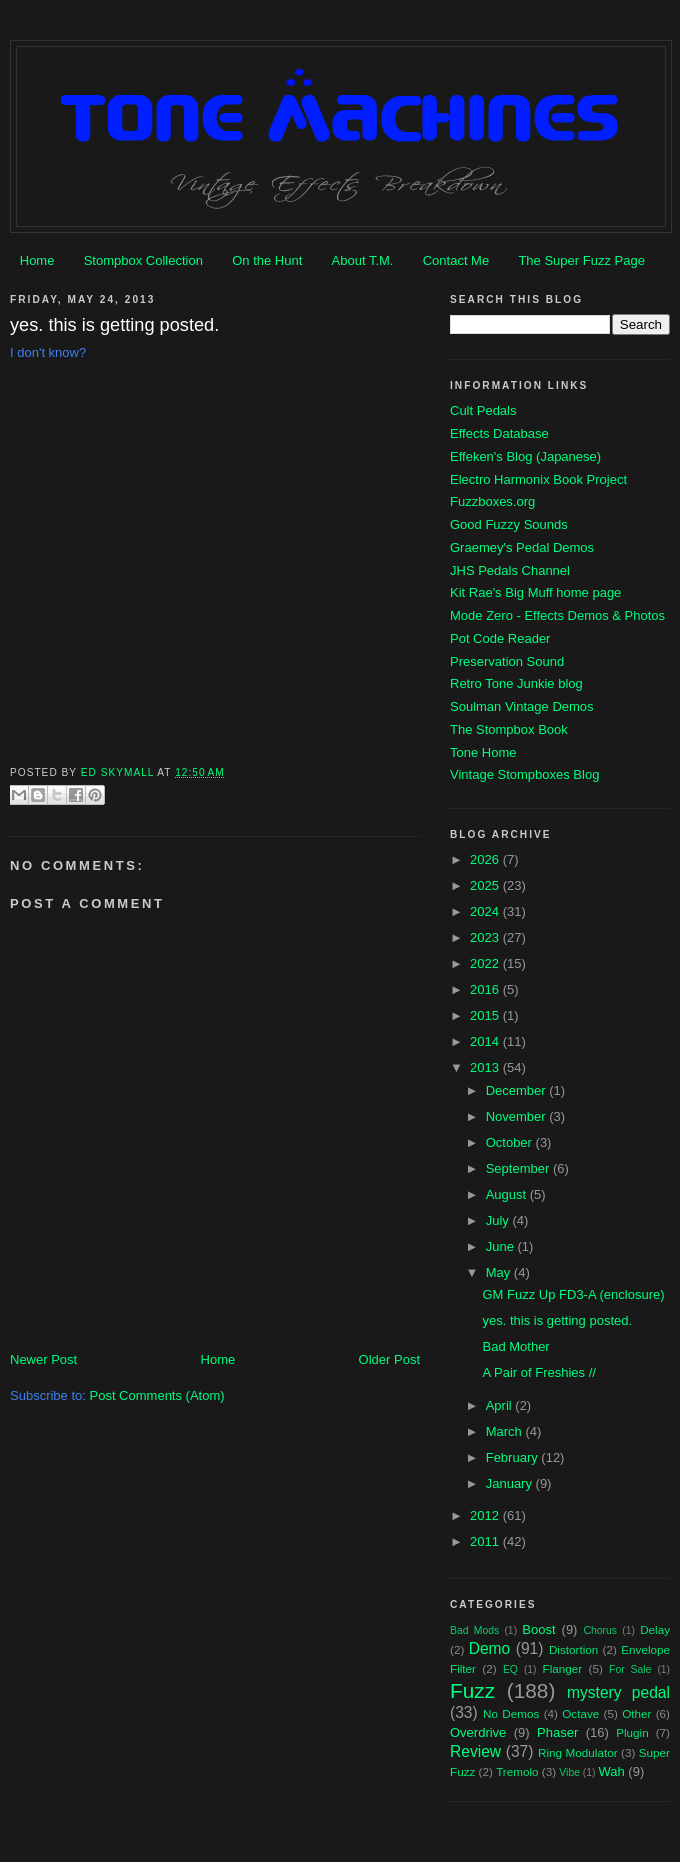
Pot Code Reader (500, 638)
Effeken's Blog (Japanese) (525, 456)
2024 (486, 911)
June (502, 1246)
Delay (655, 1629)
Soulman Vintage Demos (522, 706)
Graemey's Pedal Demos (522, 547)
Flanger (563, 1668)
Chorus (600, 1630)
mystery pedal (618, 1692)
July (499, 1220)
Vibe (569, 1772)
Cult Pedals (483, 410)
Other (636, 1713)
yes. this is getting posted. (557, 1320)
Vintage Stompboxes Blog (524, 774)
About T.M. (363, 260)
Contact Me (456, 260)
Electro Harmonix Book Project (538, 479)
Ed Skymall (119, 772)
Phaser (557, 1732)
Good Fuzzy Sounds (509, 524)
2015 (486, 1015)
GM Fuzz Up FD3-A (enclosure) (573, 1294)
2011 (486, 1541)
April (501, 1405)
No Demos (511, 1713)
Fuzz (472, 1690)
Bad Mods (474, 1630)
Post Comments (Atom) (157, 1395)
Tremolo (517, 1771)
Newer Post (43, 1359)
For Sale (630, 1669)
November (518, 1116)
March (506, 1431)
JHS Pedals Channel (510, 570)
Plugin (632, 1732)
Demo (490, 1648)
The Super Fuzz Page (581, 260)
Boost (538, 1629)
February (514, 1457)
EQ (510, 1669)
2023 (486, 937)
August (508, 1194)
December (518, 1090)
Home (37, 260)
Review (475, 1751)
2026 (486, 859)
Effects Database (499, 433)
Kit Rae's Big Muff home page (535, 592)
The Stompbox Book (509, 729)
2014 (486, 1041)
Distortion (573, 1649)
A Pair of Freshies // (538, 1372)
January (511, 1483)
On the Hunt (267, 260)
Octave (580, 1713)
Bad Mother (515, 1346)
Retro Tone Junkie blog (516, 683)
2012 (486, 1515)
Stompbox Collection (143, 260)
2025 (486, 885)
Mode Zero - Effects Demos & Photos (557, 615)
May (500, 1272)
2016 (486, 989)
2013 (486, 1067)
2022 (486, 963)
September (519, 1168)
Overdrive (478, 1732)
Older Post (389, 1359)
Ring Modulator (578, 1752)
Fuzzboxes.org (492, 501)
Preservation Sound (507, 661)
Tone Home (483, 752)
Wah (611, 1771)
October (511, 1142)
